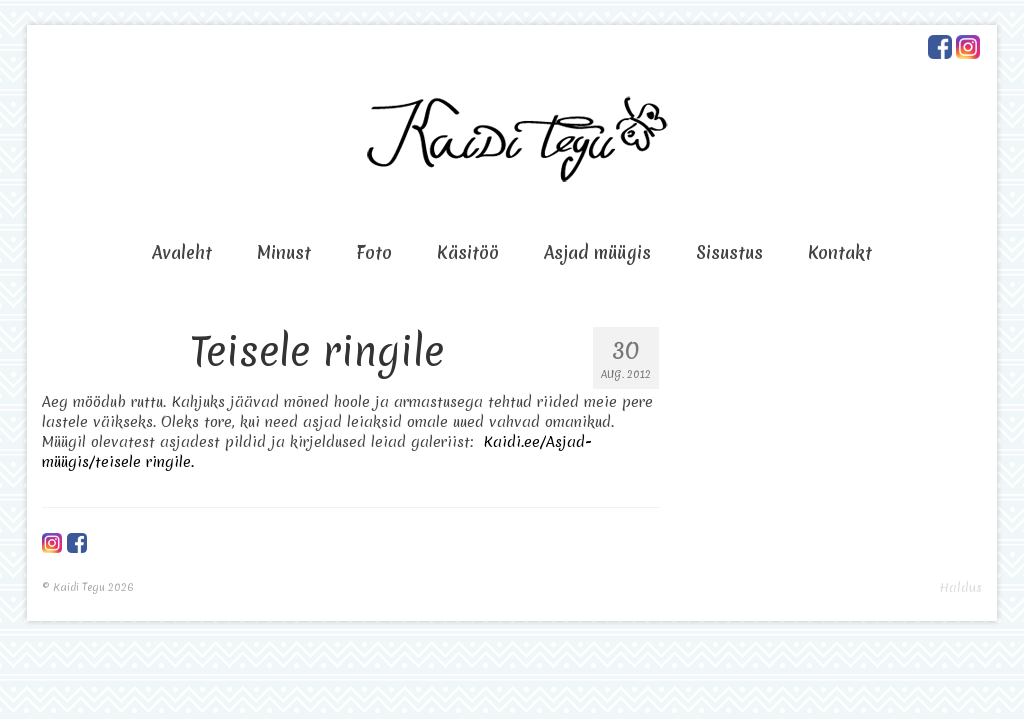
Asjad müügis (597, 252)
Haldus (960, 587)
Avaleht (182, 252)
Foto (374, 252)
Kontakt (840, 252)
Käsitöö (468, 252)
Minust (284, 252)
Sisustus (729, 252)
